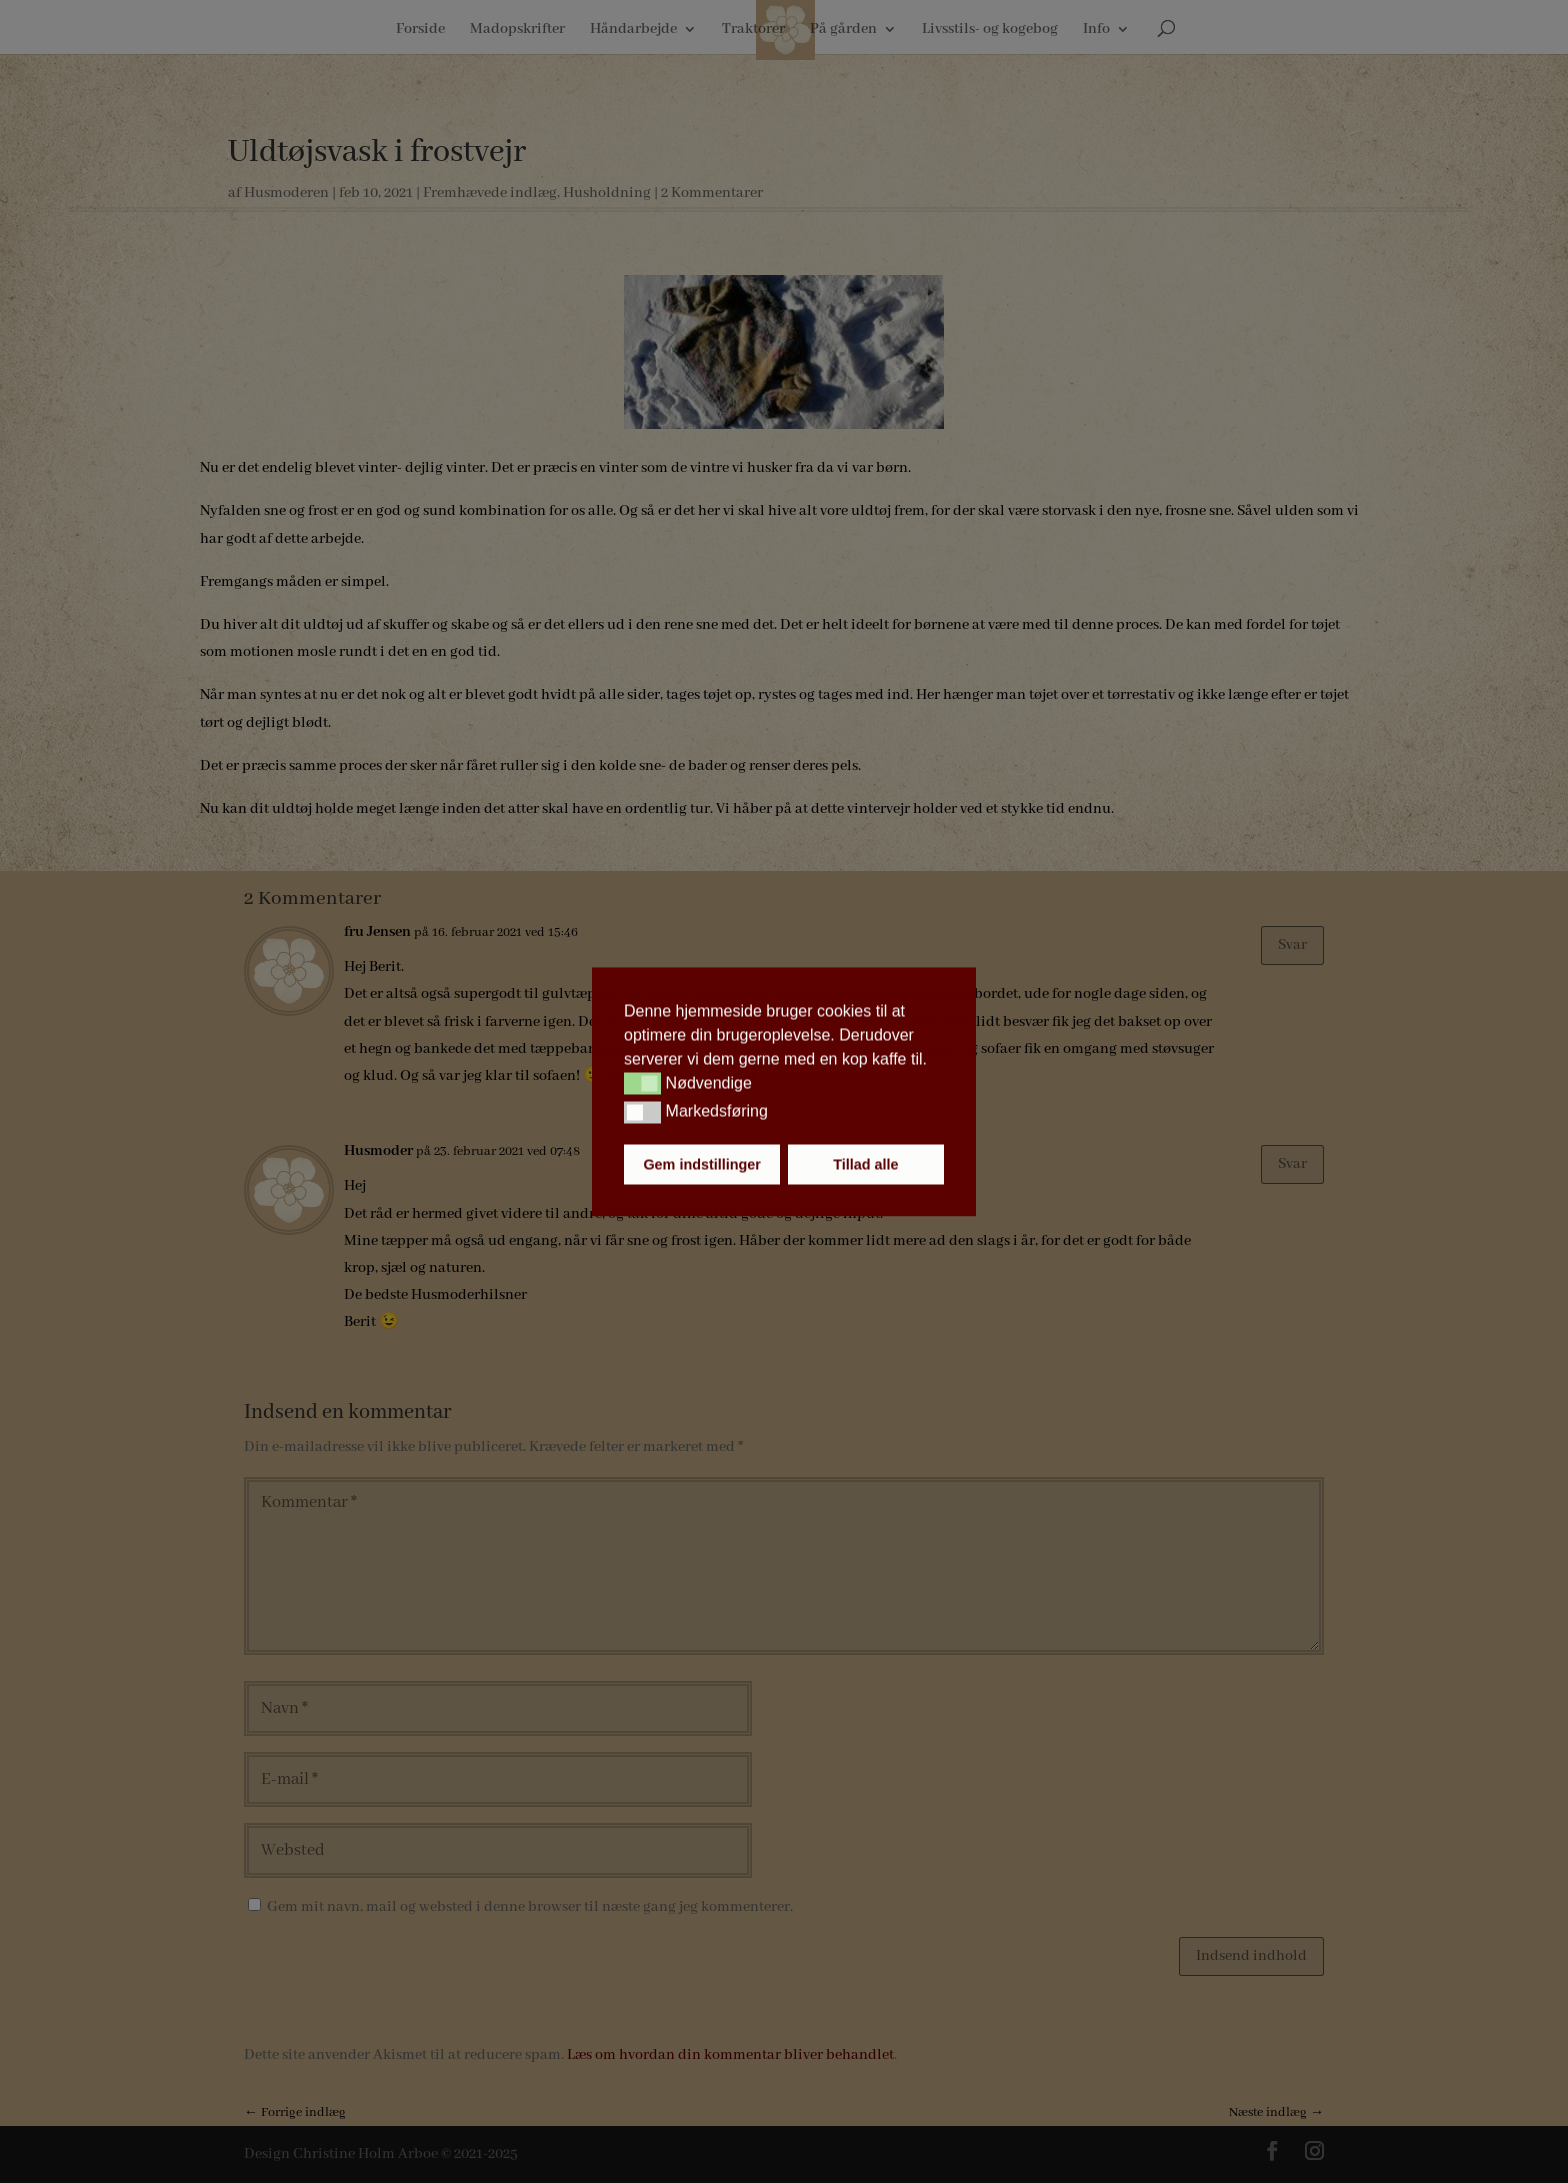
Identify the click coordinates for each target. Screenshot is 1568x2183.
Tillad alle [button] (865, 1164)
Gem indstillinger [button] (702, 1164)
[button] (642, 1084)
